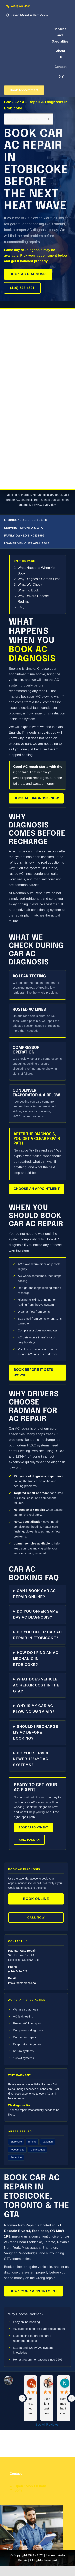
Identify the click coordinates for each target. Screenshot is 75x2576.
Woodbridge (17, 2149)
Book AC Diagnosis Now (36, 798)
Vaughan (47, 2141)
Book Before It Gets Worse (33, 1372)
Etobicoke (16, 2141)
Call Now (36, 1917)
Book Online (36, 1899)
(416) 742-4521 (22, 288)
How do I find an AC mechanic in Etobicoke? (35, 1658)
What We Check (30, 584)
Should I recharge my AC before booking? (35, 1732)
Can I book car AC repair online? (34, 1594)
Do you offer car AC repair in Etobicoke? (37, 1635)
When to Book (28, 590)
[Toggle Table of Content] (44, 119)
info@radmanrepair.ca (22, 1983)
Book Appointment (33, 1827)
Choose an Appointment (37, 1189)
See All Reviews (46, 2424)
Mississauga (37, 2149)
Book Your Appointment (33, 2291)
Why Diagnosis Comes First (39, 579)
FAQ (21, 607)
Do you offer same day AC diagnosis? (35, 1614)
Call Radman (29, 1839)
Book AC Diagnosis (28, 274)
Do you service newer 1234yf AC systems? (31, 1759)
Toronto (32, 2141)
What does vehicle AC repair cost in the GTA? (36, 1685)
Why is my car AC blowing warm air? (34, 1709)
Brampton (16, 2157)
